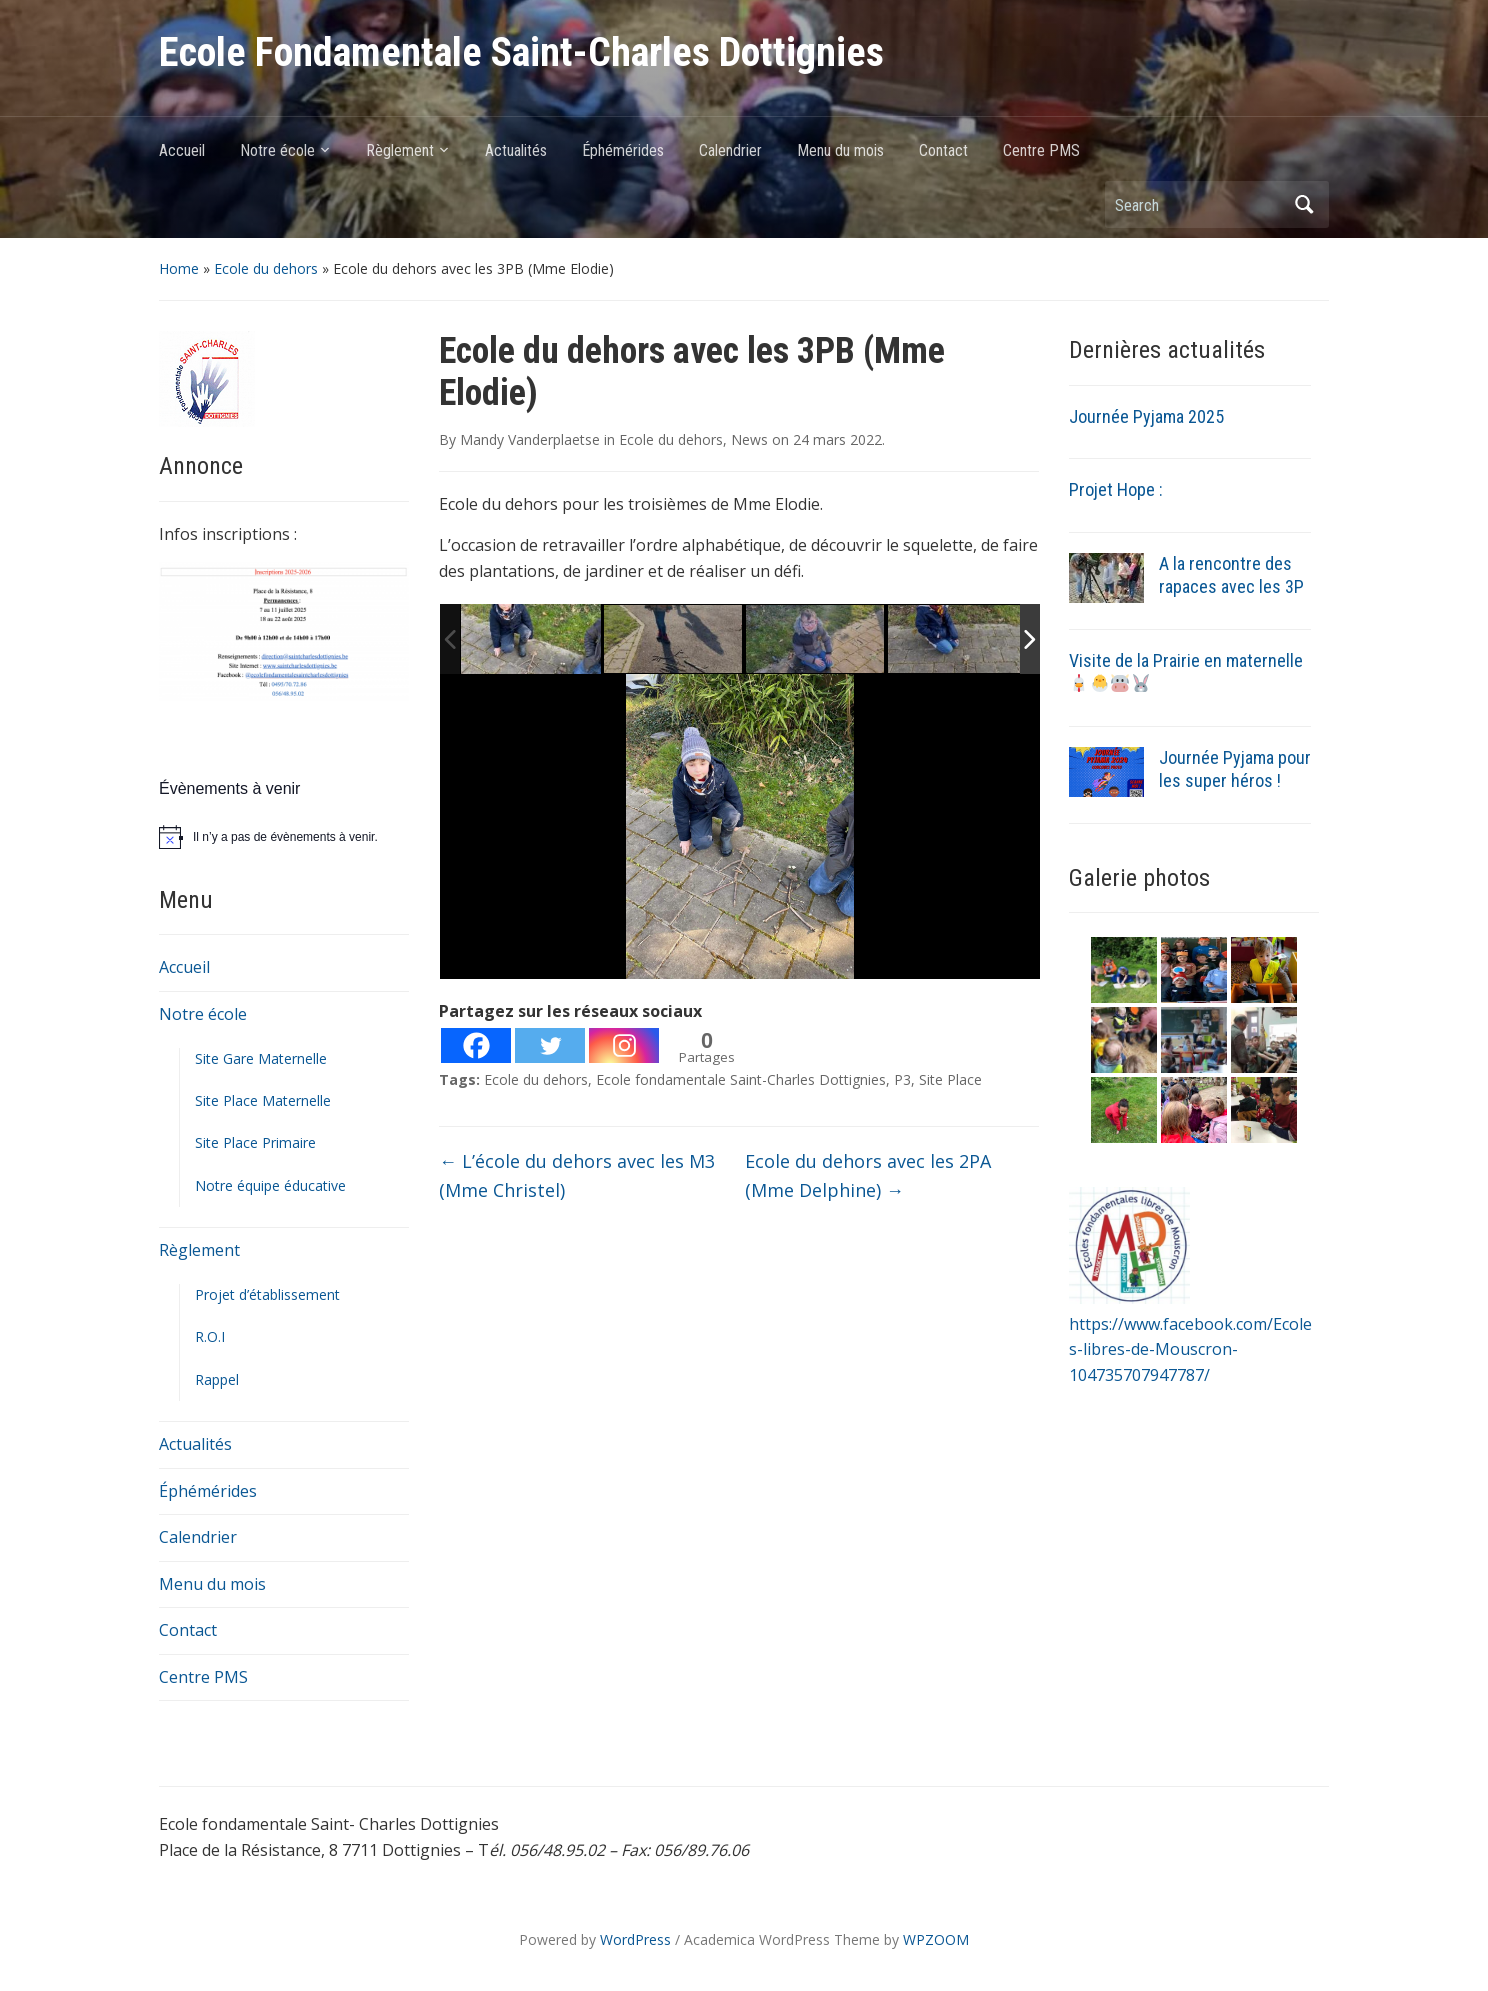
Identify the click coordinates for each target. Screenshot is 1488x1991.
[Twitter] (550, 1045)
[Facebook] (476, 1045)
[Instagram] (624, 1045)
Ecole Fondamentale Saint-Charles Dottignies (521, 52)
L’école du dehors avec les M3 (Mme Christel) (577, 1175)
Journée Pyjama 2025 (1146, 416)
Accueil (182, 150)
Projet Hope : (1116, 489)
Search (1304, 204)
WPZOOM (936, 1939)
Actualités (516, 150)
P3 (902, 1079)
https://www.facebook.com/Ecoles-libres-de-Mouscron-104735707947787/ (1190, 1349)
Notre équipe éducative (270, 1185)
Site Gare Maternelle (261, 1058)
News (749, 439)
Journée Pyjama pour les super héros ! (1235, 769)
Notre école (277, 150)
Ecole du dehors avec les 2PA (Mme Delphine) (868, 1175)
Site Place (950, 1079)
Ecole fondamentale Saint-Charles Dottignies (741, 1079)
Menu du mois (840, 150)
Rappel (217, 1379)
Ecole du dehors (266, 268)
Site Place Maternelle (263, 1100)
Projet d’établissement (267, 1294)
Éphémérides (623, 150)
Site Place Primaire (255, 1142)
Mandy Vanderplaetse (530, 439)
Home (179, 268)
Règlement (400, 150)
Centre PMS (1041, 150)
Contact (943, 150)
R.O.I (210, 1336)
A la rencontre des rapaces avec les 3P (1231, 575)
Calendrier (730, 150)
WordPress (635, 1939)
